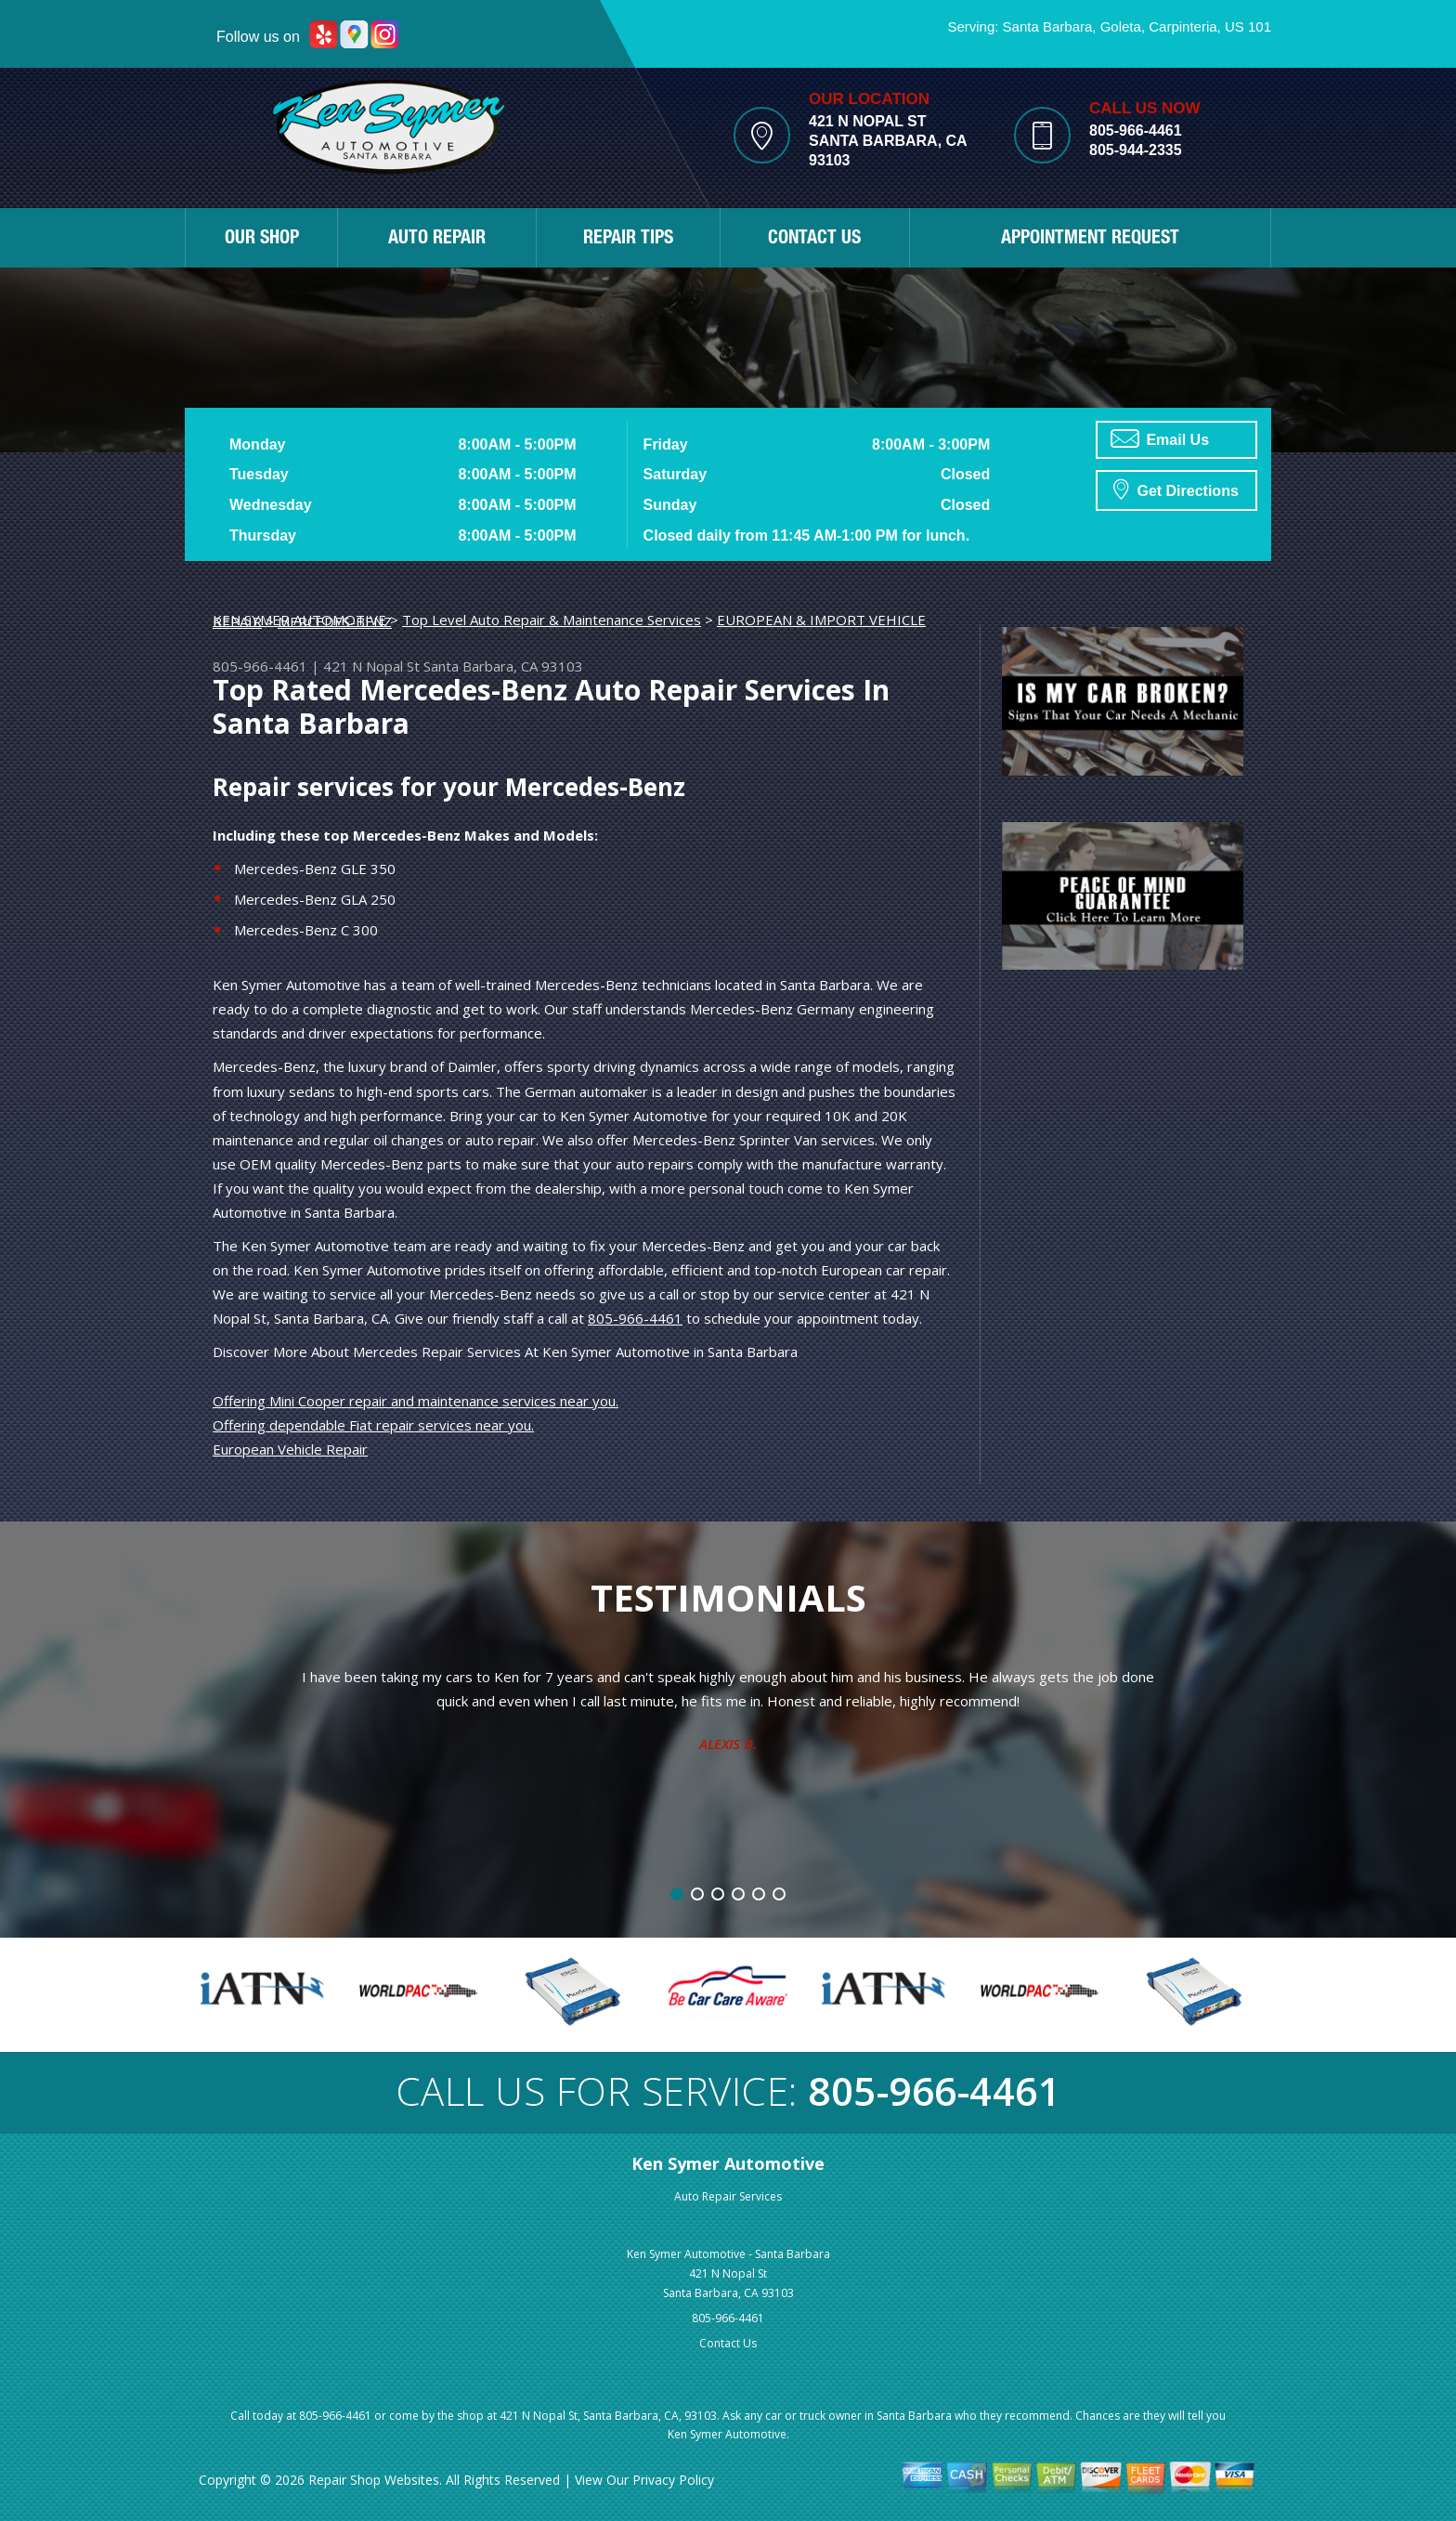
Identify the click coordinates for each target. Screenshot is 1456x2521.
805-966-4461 (1135, 130)
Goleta (1120, 26)
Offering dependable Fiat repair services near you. (373, 1425)
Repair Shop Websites (373, 2479)
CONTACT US (814, 239)
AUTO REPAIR (437, 239)
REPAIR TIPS (628, 239)
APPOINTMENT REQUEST (1090, 239)
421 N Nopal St (371, 666)
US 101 (1248, 26)
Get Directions (1176, 488)
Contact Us (728, 2343)
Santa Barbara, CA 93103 (503, 666)
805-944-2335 (1135, 150)
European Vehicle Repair (290, 1449)
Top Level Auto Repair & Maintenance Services (551, 619)
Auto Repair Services (728, 2196)
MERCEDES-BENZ (335, 621)
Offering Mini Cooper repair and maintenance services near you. (415, 1400)
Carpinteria (1182, 26)
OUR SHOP (262, 239)
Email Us (1160, 438)
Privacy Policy (673, 2479)
